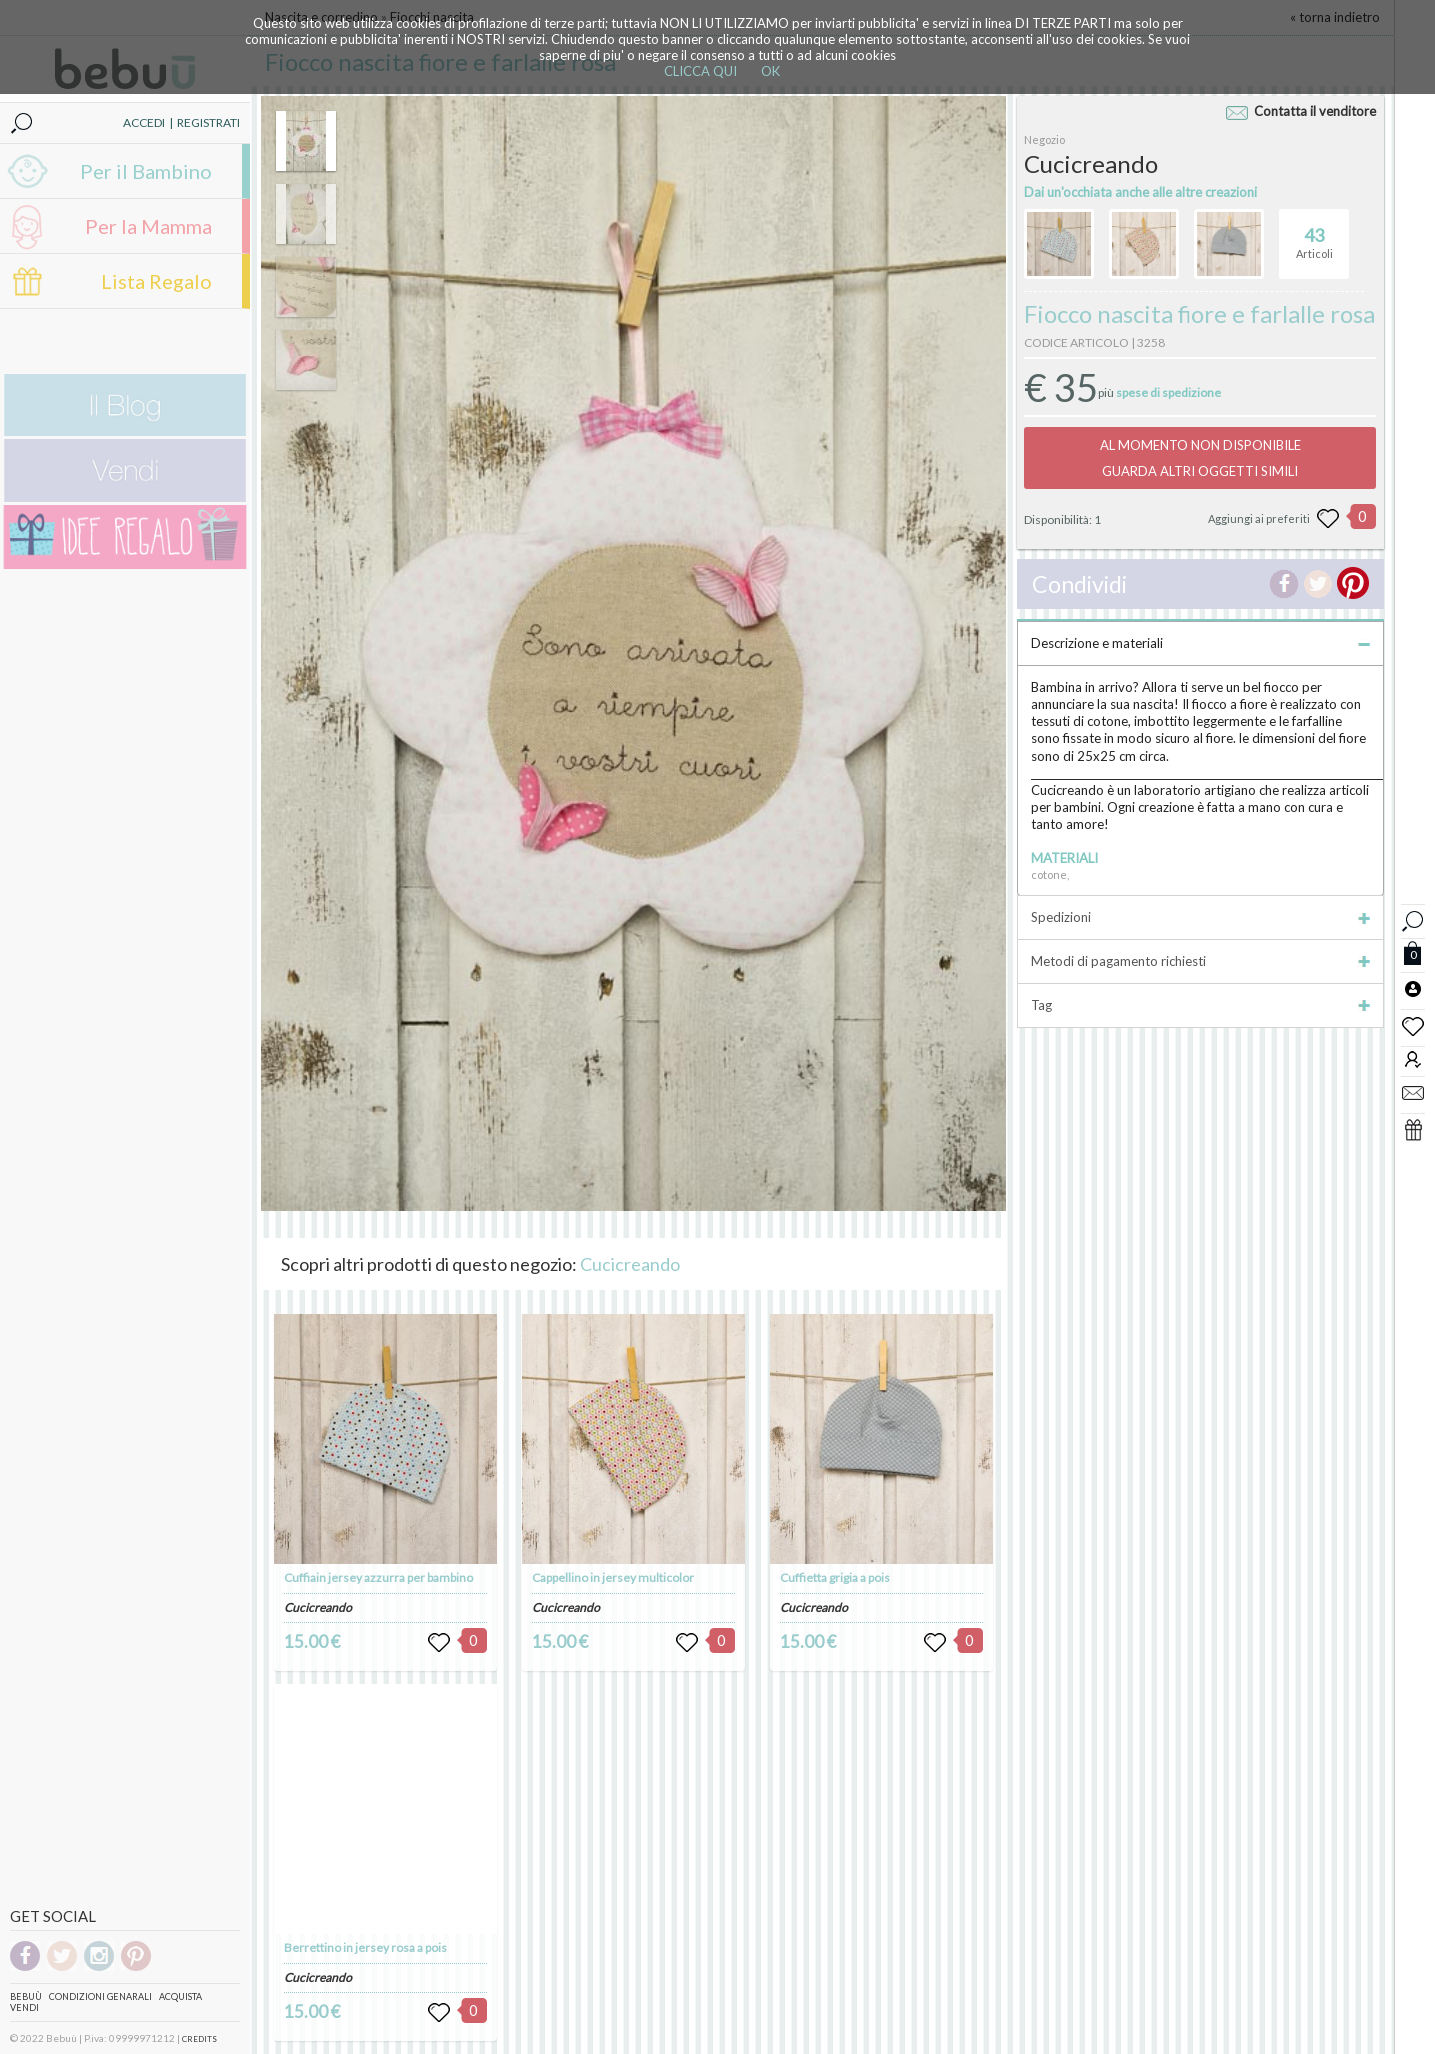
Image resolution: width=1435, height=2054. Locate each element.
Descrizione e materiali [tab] (1200, 643)
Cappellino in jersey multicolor (613, 1577)
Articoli (1314, 235)
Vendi (24, 2007)
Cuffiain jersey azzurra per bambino (378, 1577)
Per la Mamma (148, 226)
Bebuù (26, 1996)
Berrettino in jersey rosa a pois (365, 1947)
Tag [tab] (1200, 1005)
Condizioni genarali (100, 1996)
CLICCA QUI (700, 71)
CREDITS (199, 2039)
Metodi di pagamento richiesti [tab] (1200, 961)
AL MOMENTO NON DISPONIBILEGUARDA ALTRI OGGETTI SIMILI (1200, 458)
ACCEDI (144, 122)
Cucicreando (630, 1264)
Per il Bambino (146, 171)
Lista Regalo (156, 281)
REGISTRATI (208, 122)
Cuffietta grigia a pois (835, 1577)
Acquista (180, 1996)
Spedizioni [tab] (1200, 917)
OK (770, 71)
